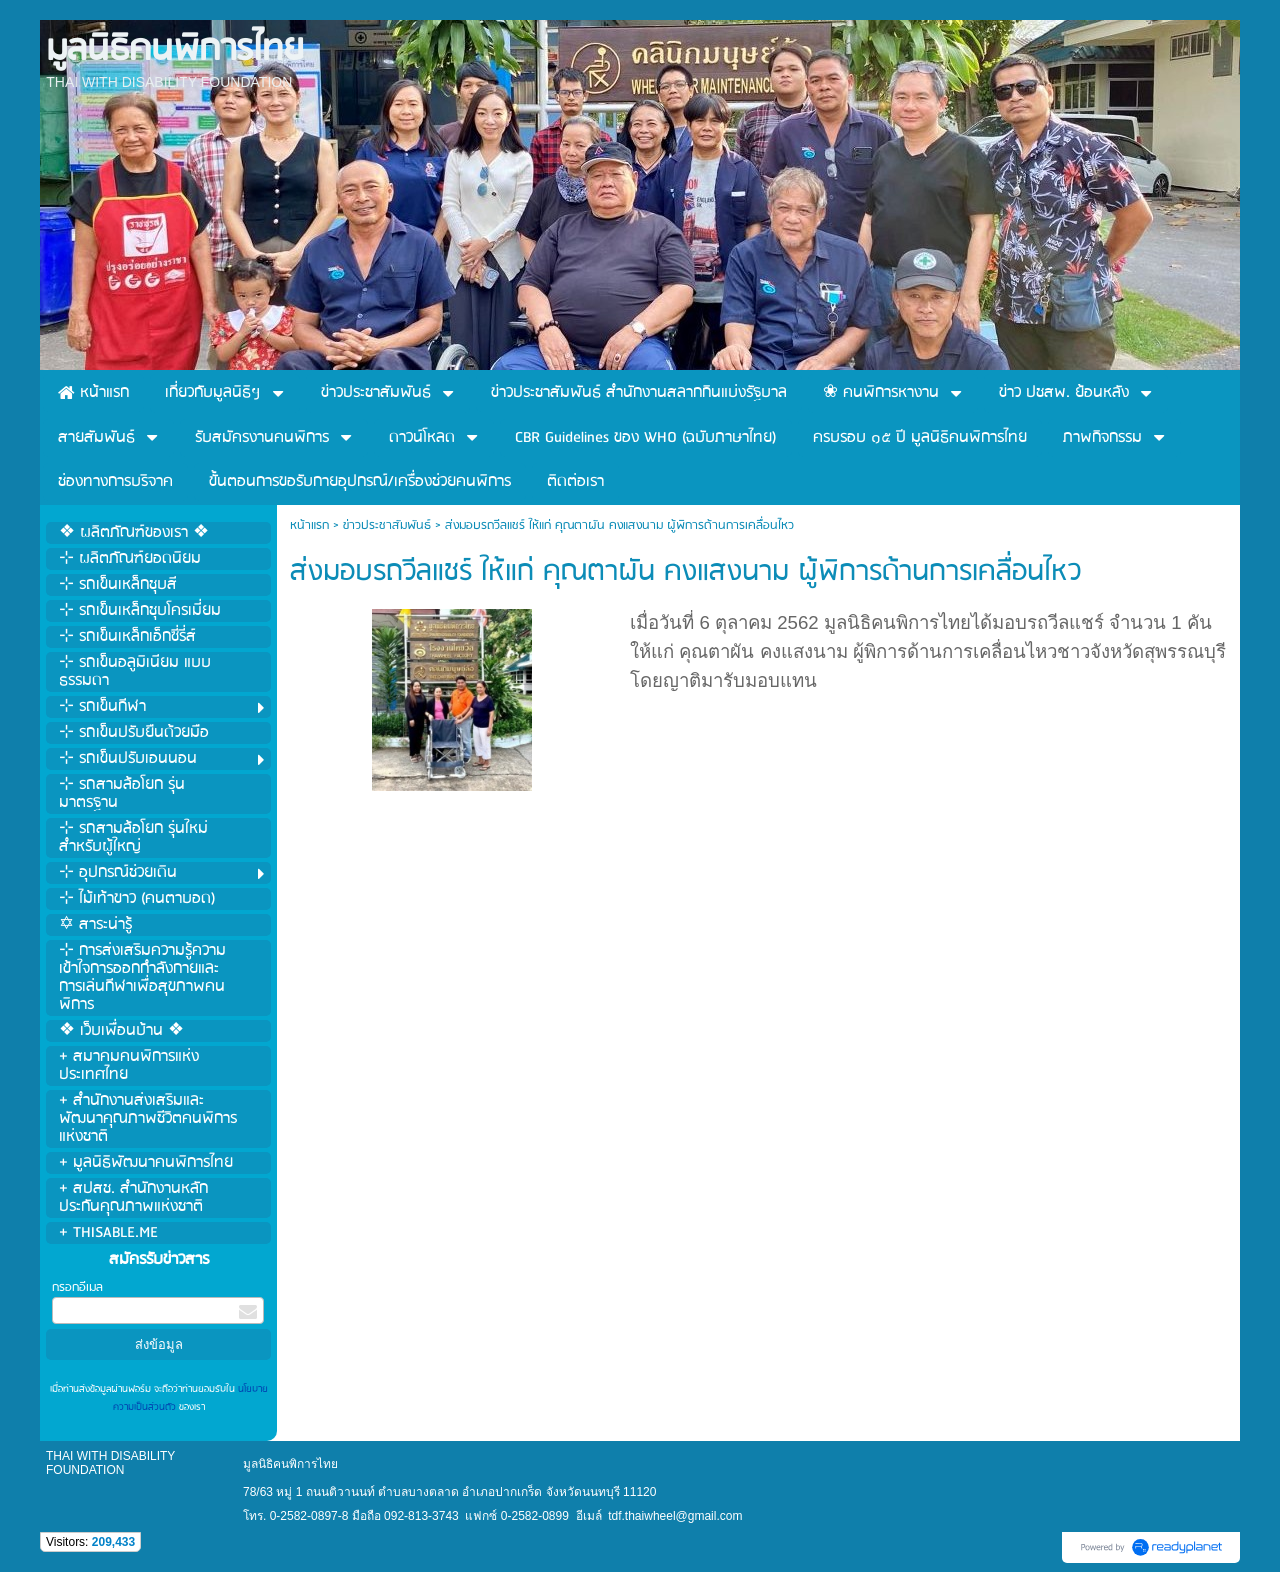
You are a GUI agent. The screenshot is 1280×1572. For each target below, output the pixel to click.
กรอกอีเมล (77, 1287)
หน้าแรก (309, 525)
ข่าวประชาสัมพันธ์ (387, 525)
